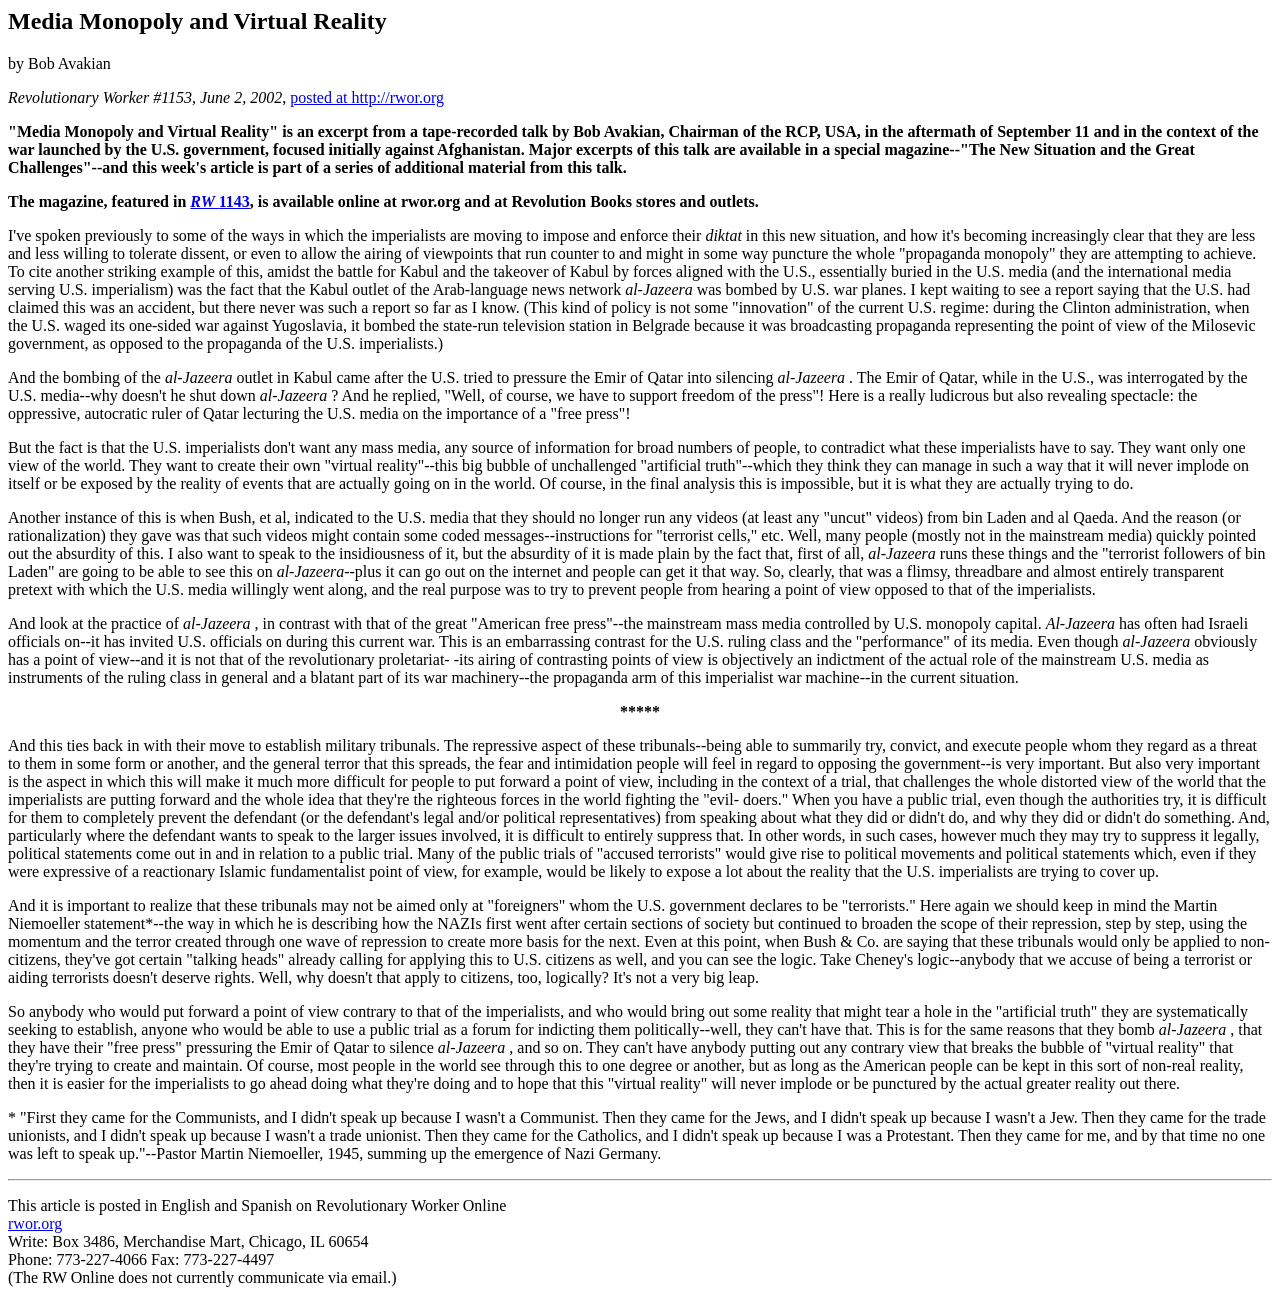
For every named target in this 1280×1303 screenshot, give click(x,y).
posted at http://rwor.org (367, 97)
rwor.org (35, 1223)
